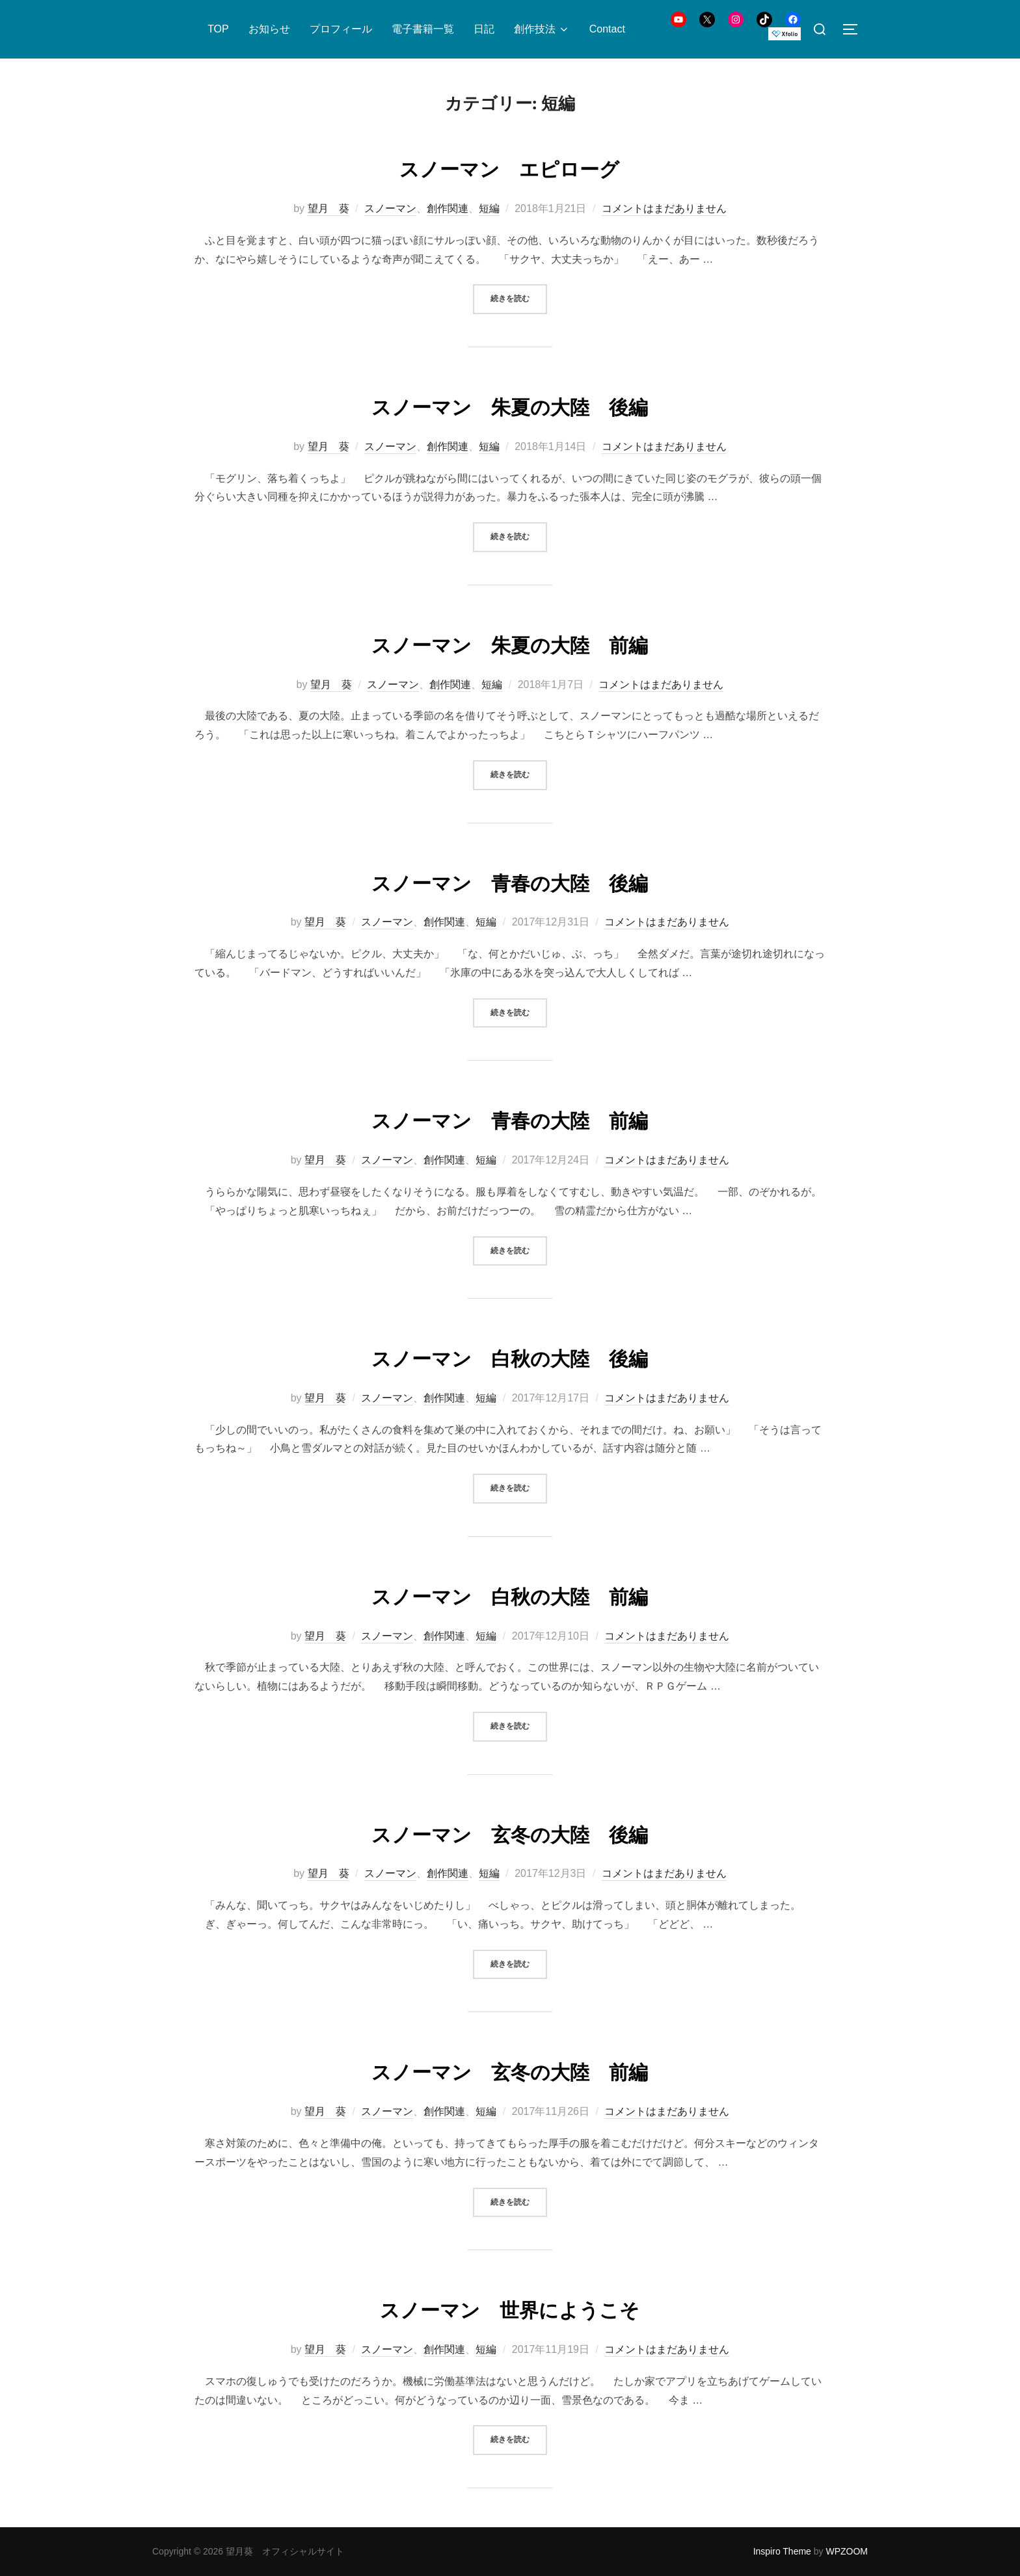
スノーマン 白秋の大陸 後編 (510, 1356)
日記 (484, 28)
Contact (607, 28)
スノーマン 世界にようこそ (509, 2308)
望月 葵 (328, 208)
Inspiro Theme (782, 2551)
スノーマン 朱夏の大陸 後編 (510, 405)
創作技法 (542, 29)
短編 (489, 208)
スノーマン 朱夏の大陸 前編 (510, 643)
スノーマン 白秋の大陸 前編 (510, 1594)
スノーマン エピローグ (509, 167)
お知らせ (269, 28)
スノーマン (390, 208)
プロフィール (341, 28)
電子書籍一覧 (423, 28)
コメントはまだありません (664, 208)
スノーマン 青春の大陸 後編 (510, 881)
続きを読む (518, 297)
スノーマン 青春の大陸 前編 (510, 1118)
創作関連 (447, 208)
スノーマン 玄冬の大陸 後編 (510, 1832)
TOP (218, 28)
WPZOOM (846, 2551)
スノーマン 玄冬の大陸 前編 (510, 2070)
